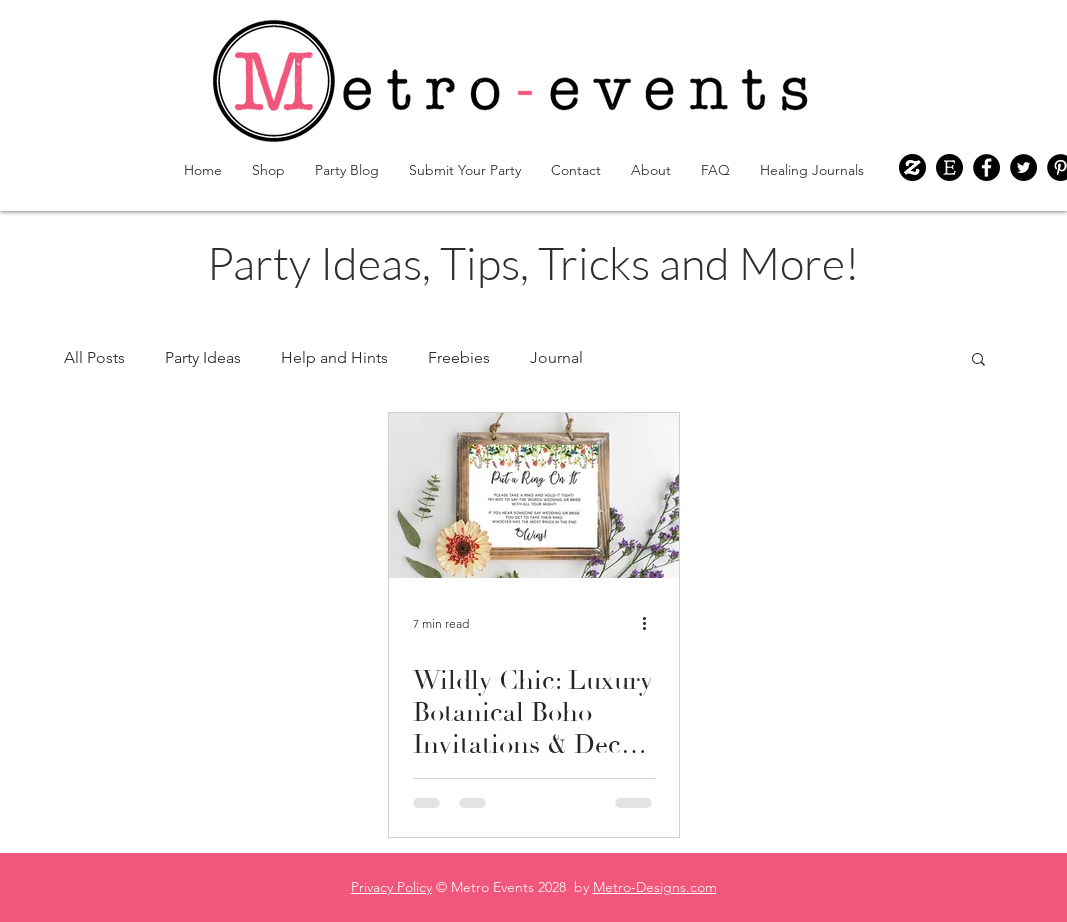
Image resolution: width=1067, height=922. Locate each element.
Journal (556, 357)
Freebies (459, 357)
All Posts (94, 357)
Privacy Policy (391, 887)
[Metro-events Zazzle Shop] (912, 167)
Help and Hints (334, 357)
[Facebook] (986, 167)
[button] (978, 360)
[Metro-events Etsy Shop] (949, 167)
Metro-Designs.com (655, 887)
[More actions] (652, 623)
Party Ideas (203, 357)
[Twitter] (1023, 167)
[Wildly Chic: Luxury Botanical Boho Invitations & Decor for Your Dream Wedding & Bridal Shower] (534, 495)
